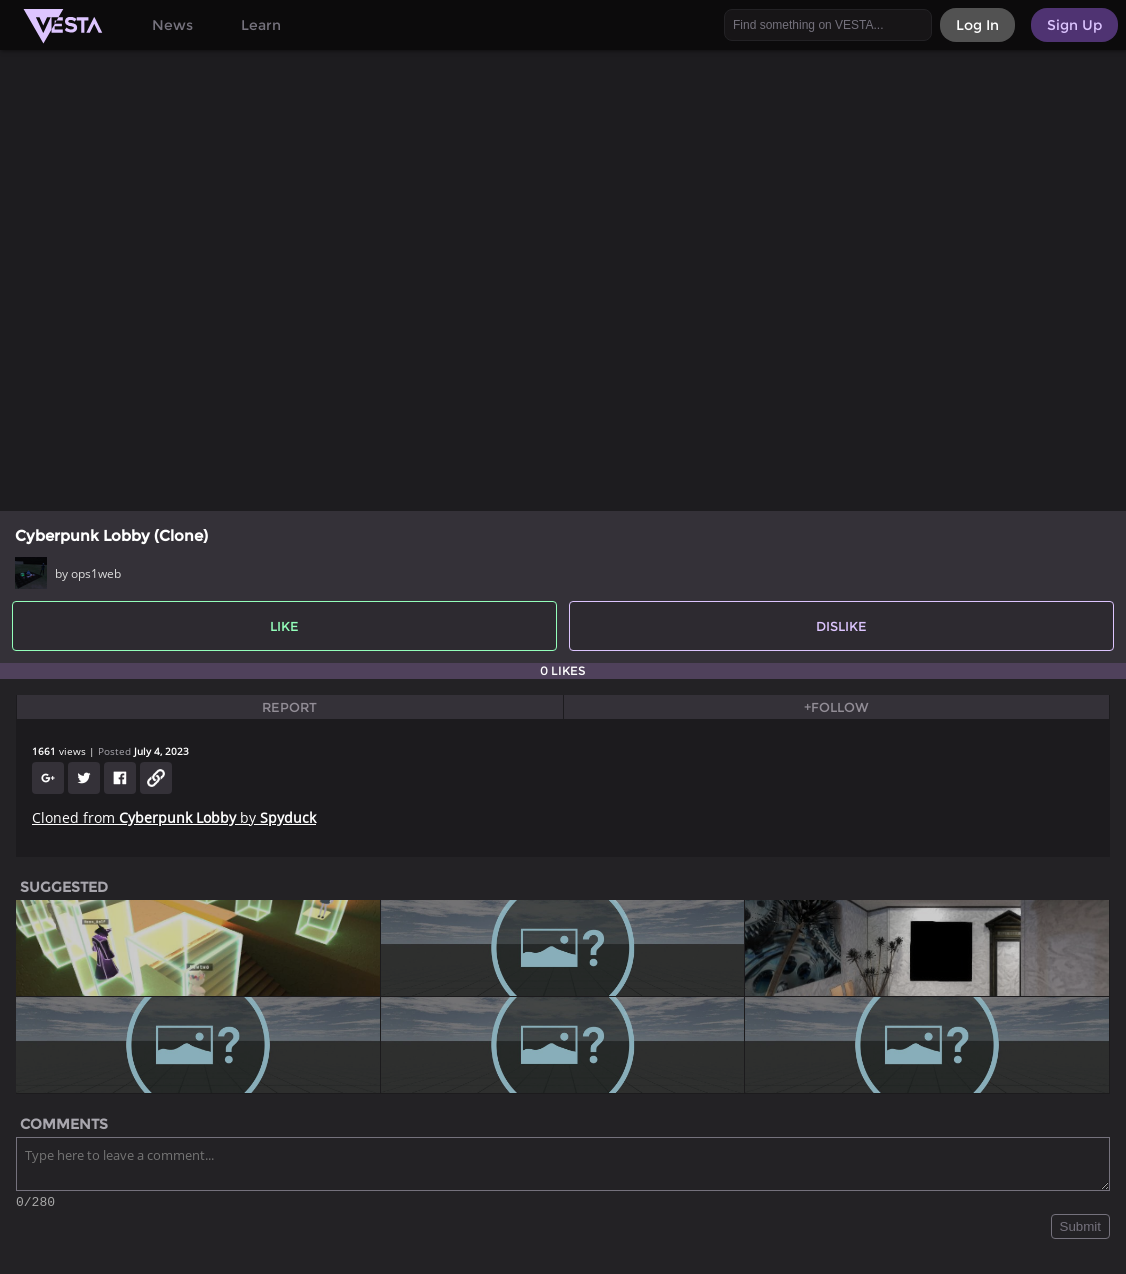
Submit (1080, 1229)
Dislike (841, 626)
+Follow (836, 707)
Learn (261, 25)
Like (284, 626)
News (172, 25)
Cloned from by (174, 817)
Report (289, 707)
